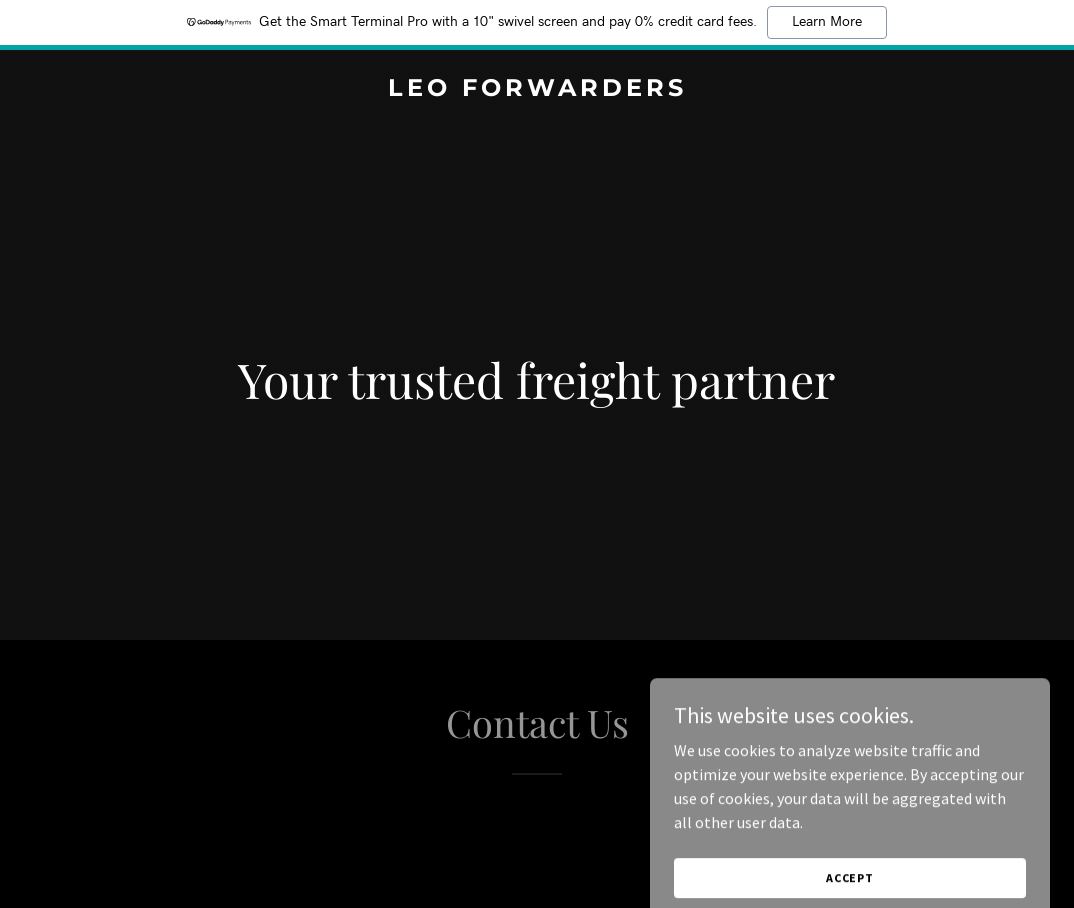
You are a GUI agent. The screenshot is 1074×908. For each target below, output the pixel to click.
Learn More (827, 22)
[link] (537, 90)
